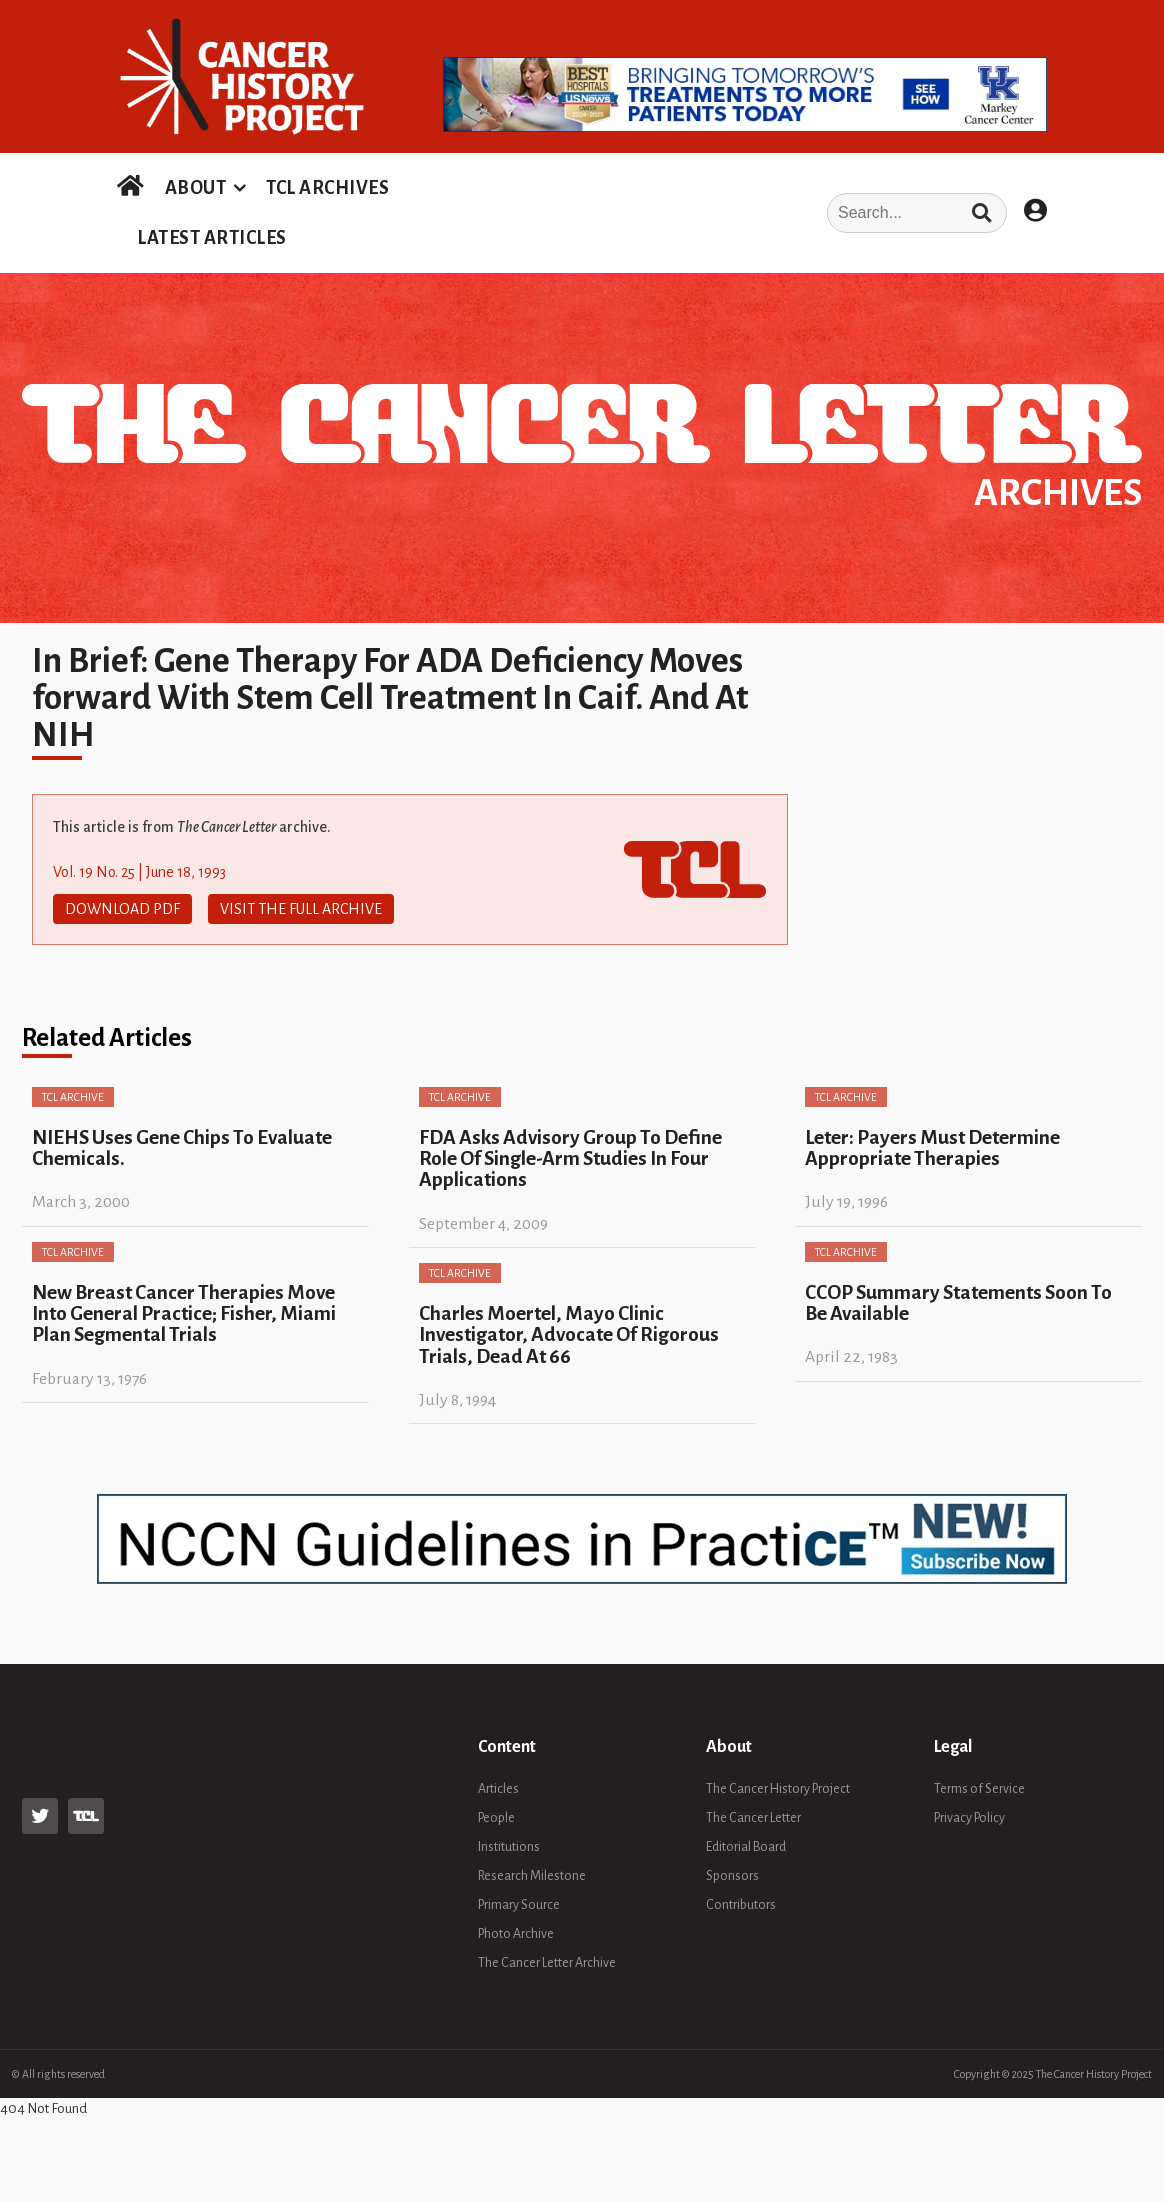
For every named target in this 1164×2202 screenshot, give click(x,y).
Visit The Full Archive (301, 909)
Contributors (741, 1905)
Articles (498, 1789)
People (496, 1818)
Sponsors (732, 1876)
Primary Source (519, 1905)
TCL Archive (73, 1097)
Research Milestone (532, 1876)
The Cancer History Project (778, 1789)
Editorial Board (746, 1847)
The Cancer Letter (753, 1818)
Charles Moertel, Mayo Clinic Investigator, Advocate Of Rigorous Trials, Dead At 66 (569, 1335)
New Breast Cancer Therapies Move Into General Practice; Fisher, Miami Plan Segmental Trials (184, 1314)
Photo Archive (516, 1934)
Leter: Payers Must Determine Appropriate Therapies (932, 1148)
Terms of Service (979, 1789)
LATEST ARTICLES (212, 238)
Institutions (509, 1847)
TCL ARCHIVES (327, 188)
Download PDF (122, 909)
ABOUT (196, 188)
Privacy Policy (969, 1818)
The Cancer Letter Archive (547, 1963)
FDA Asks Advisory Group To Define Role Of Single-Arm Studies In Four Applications (570, 1159)
